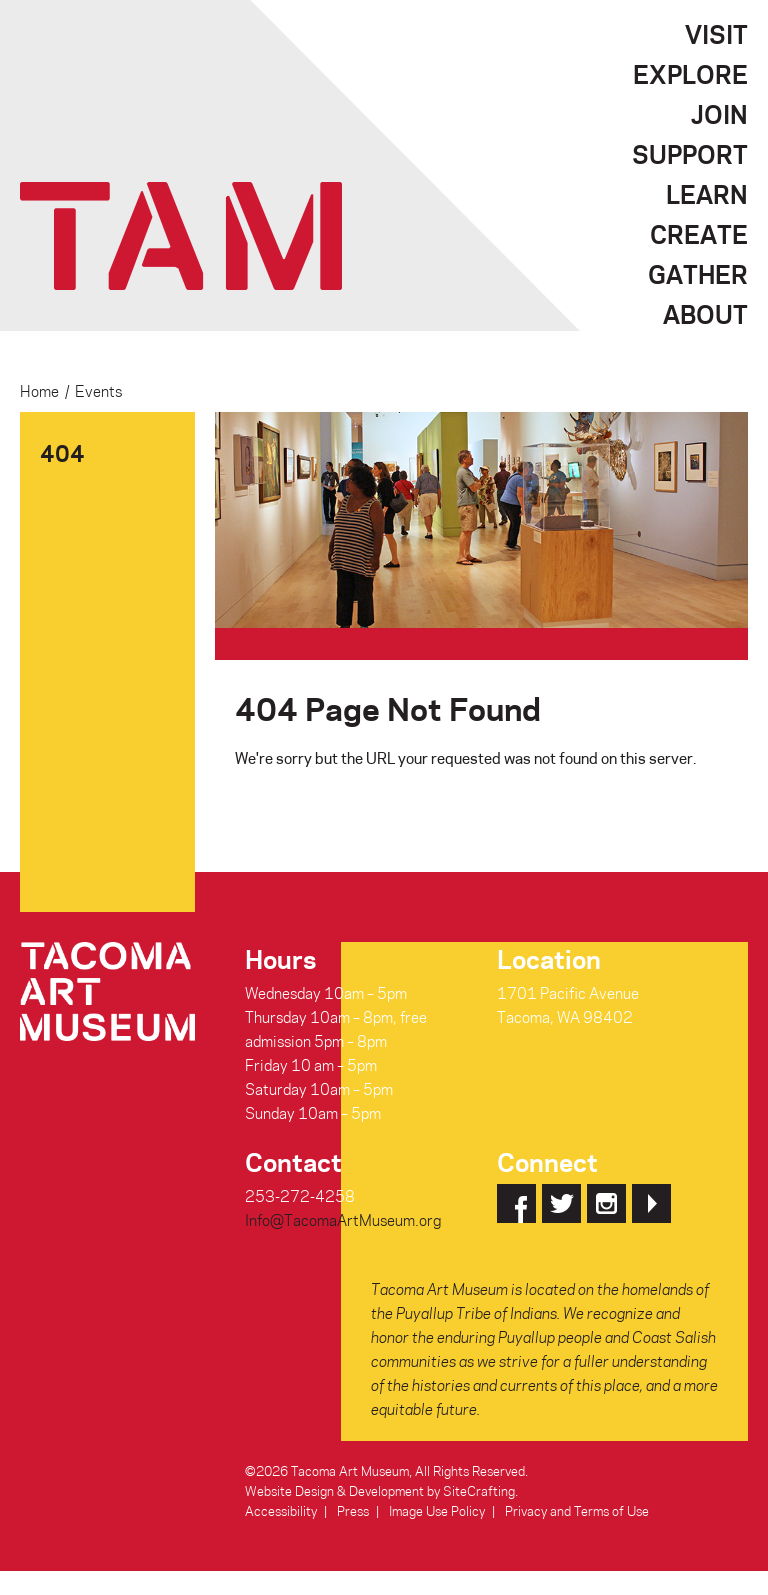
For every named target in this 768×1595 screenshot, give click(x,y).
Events (98, 391)
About (705, 314)
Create (699, 234)
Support (690, 154)
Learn (707, 194)
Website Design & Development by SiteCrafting (380, 1490)
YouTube (651, 1203)
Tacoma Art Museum (181, 236)
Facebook (516, 1203)
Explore (690, 74)
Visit (716, 34)
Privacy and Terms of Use (577, 1510)
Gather (698, 274)
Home (39, 391)
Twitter (561, 1203)
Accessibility (281, 1510)
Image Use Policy (437, 1510)
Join (719, 114)
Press (353, 1510)
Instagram (606, 1203)
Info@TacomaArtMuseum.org (343, 1220)
